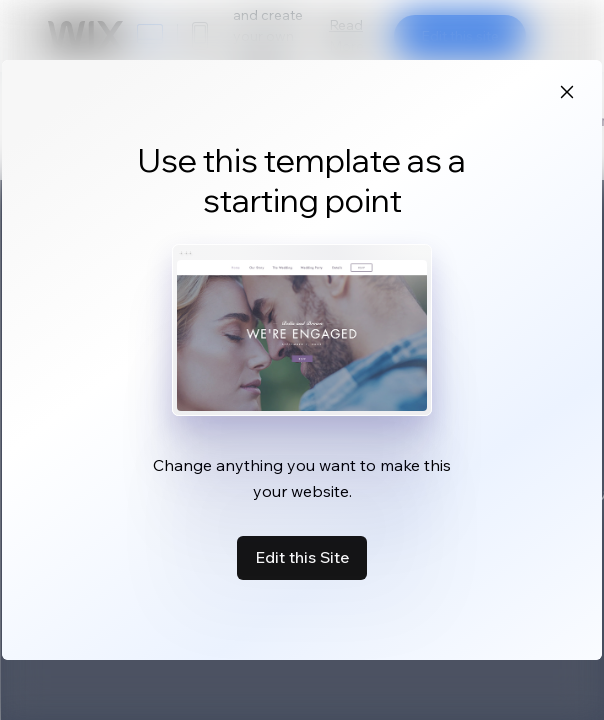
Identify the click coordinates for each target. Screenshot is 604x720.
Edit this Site (302, 557)
